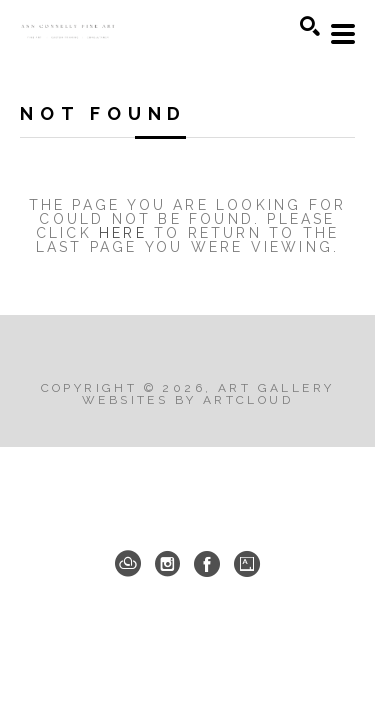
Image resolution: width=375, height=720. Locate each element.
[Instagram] (167, 564)
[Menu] (343, 34)
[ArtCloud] (128, 564)
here (123, 233)
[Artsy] (247, 564)
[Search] (310, 26)
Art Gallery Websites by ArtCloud (208, 394)
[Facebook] (207, 564)
